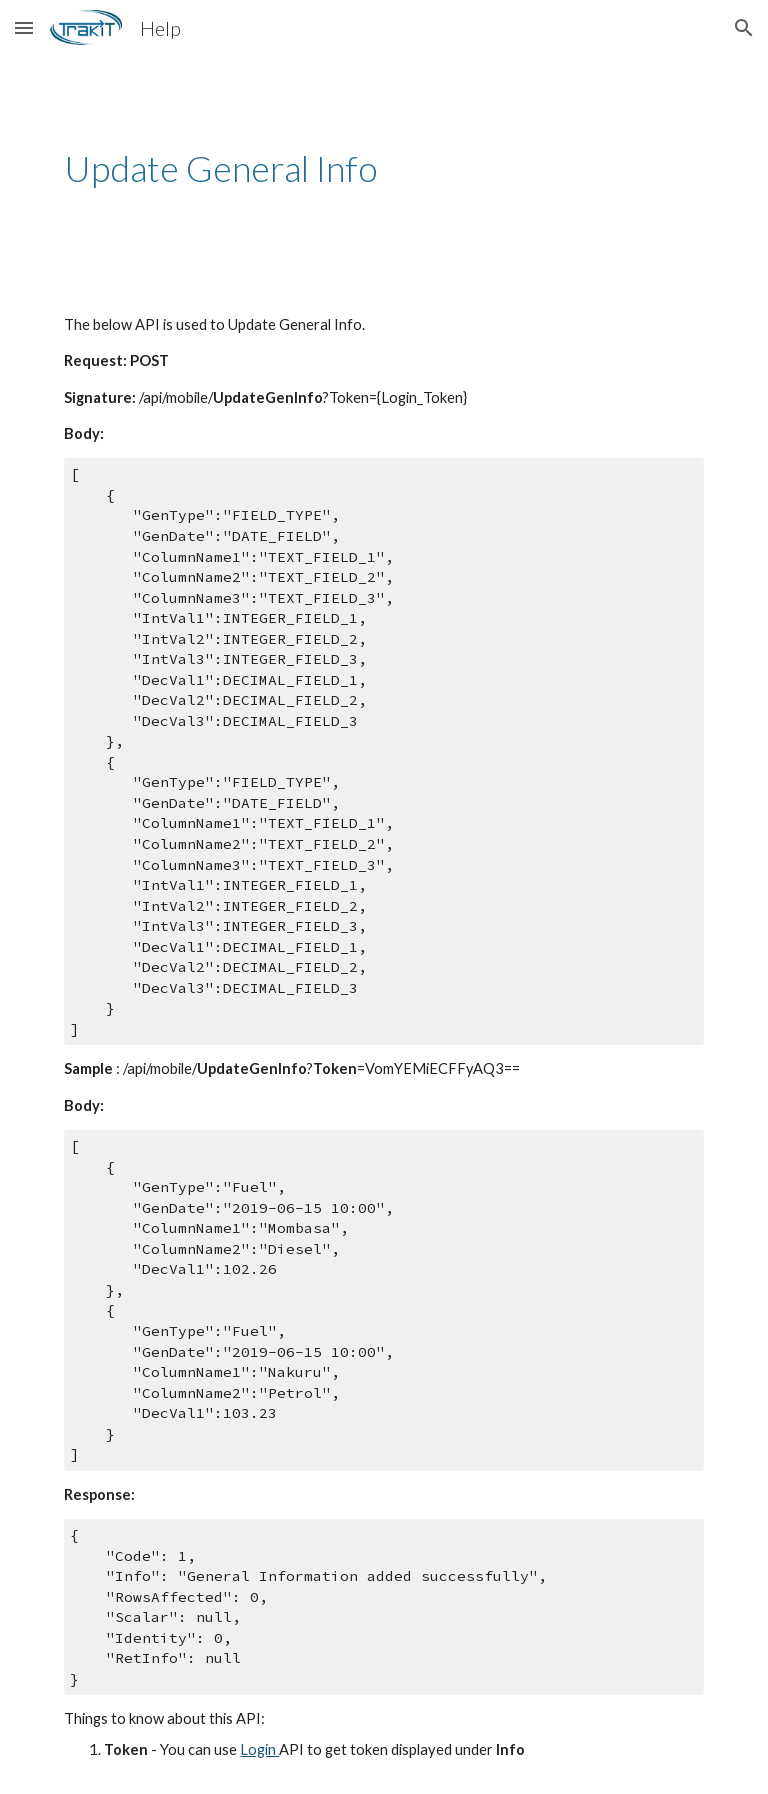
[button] (24, 27)
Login (259, 1749)
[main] (383, 168)
